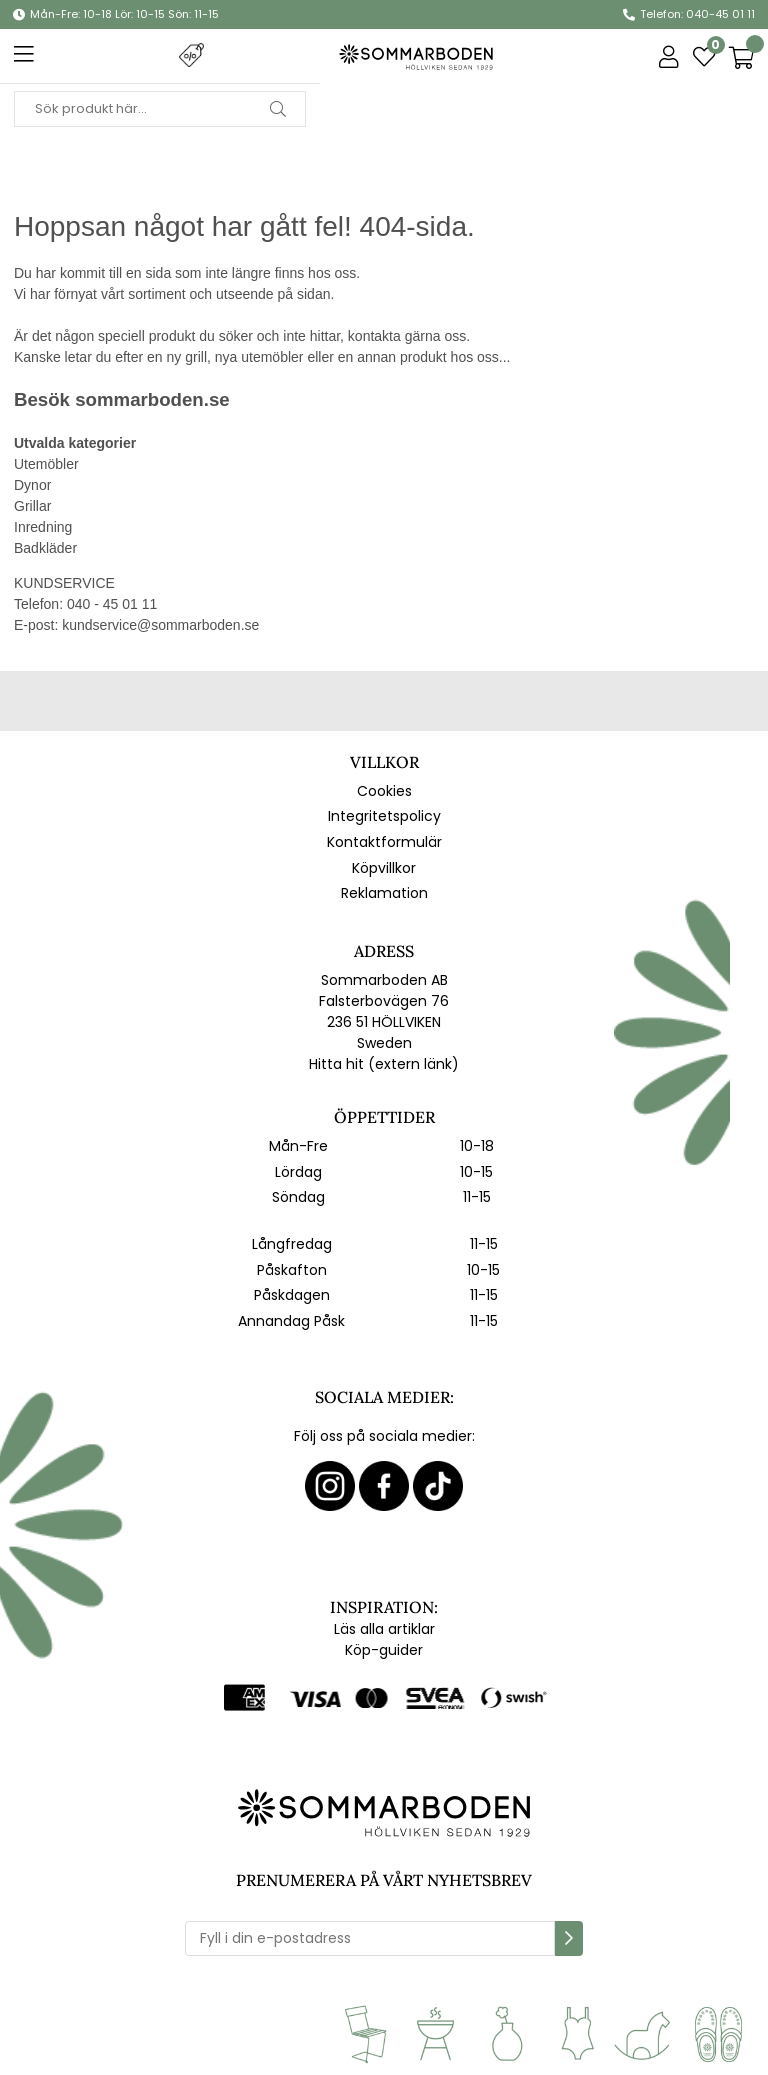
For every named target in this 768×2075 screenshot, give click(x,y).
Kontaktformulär (384, 842)
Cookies (384, 791)
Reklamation (384, 893)
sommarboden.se (152, 399)
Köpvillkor (384, 868)
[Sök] (160, 109)
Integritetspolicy (384, 816)
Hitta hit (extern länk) (384, 1064)
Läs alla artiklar (384, 1629)
